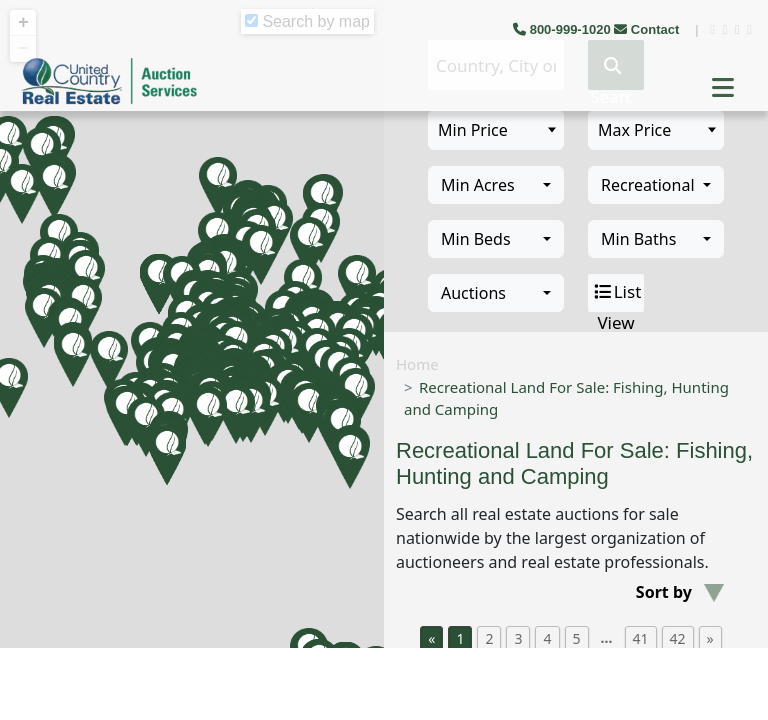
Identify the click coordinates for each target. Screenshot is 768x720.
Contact (648, 29)
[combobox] (496, 185)
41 (641, 638)
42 (678, 638)
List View (616, 293)
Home (417, 364)
